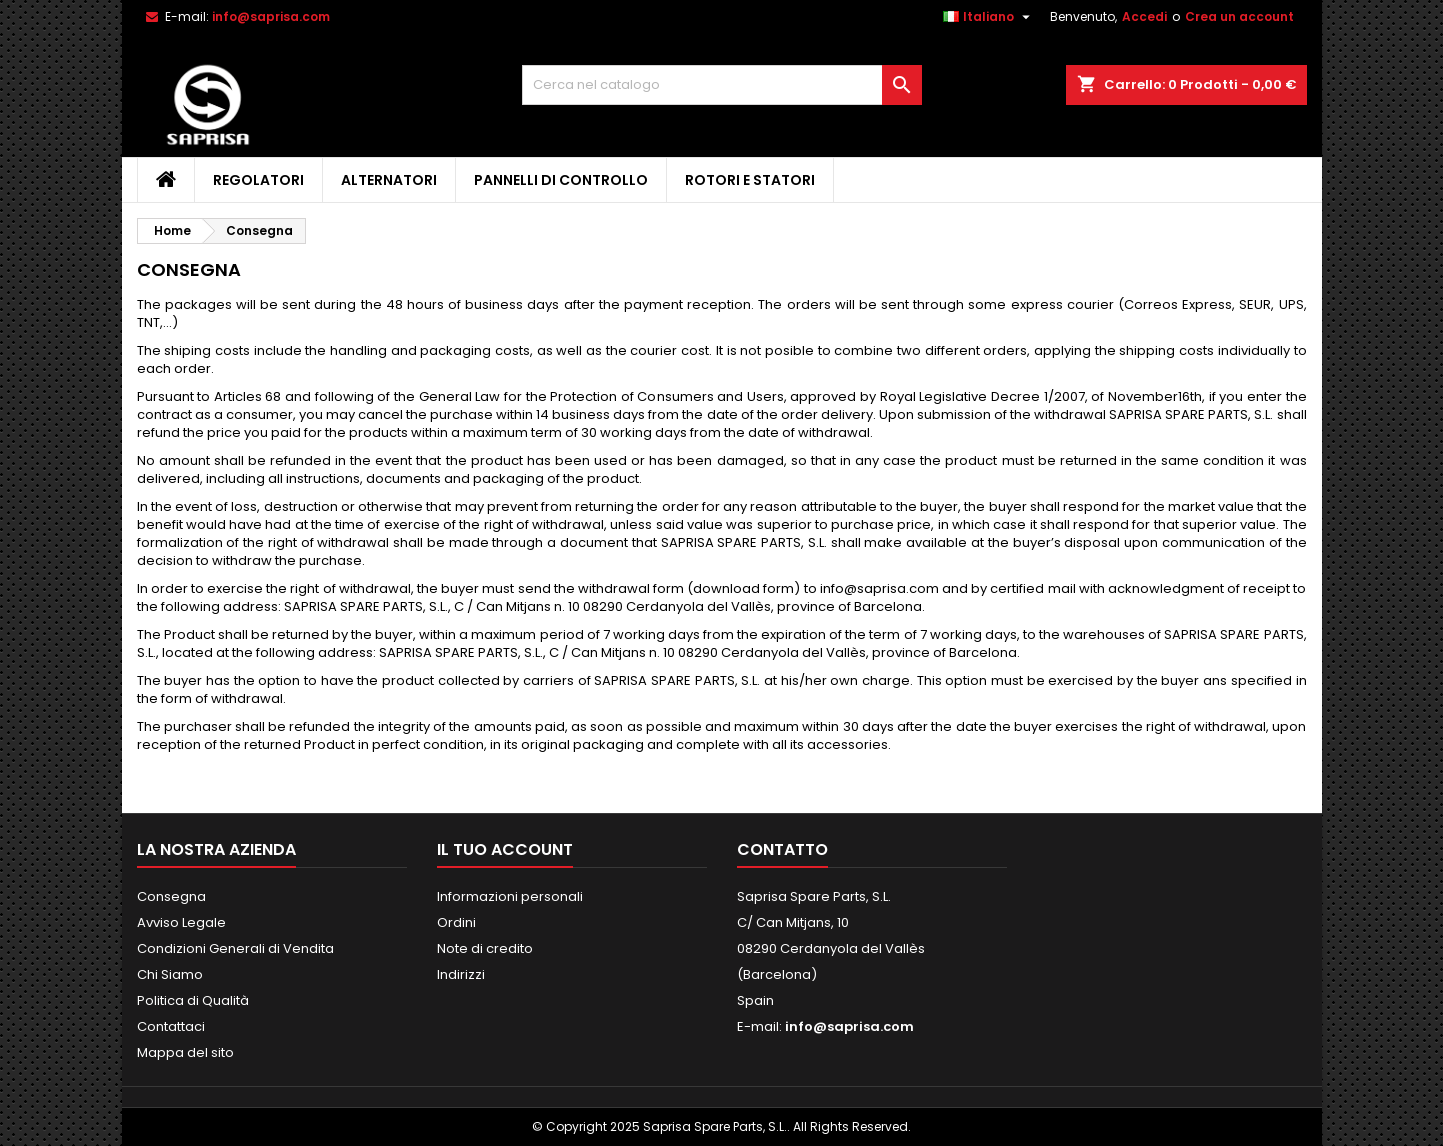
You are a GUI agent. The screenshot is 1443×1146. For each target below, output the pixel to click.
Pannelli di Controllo (561, 180)
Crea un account (1239, 16)
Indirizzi (461, 974)
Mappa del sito (185, 1052)
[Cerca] (722, 85)
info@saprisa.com (271, 16)
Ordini (456, 922)
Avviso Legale (181, 922)
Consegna (171, 896)
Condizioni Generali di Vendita (235, 948)
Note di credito (485, 948)
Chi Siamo (170, 974)
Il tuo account (505, 849)
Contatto (782, 849)
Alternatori (389, 180)
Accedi (1144, 16)
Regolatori (258, 180)
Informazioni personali (510, 896)
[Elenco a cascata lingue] (989, 17)
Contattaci (171, 1026)
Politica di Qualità (193, 1000)
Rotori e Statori (750, 180)
